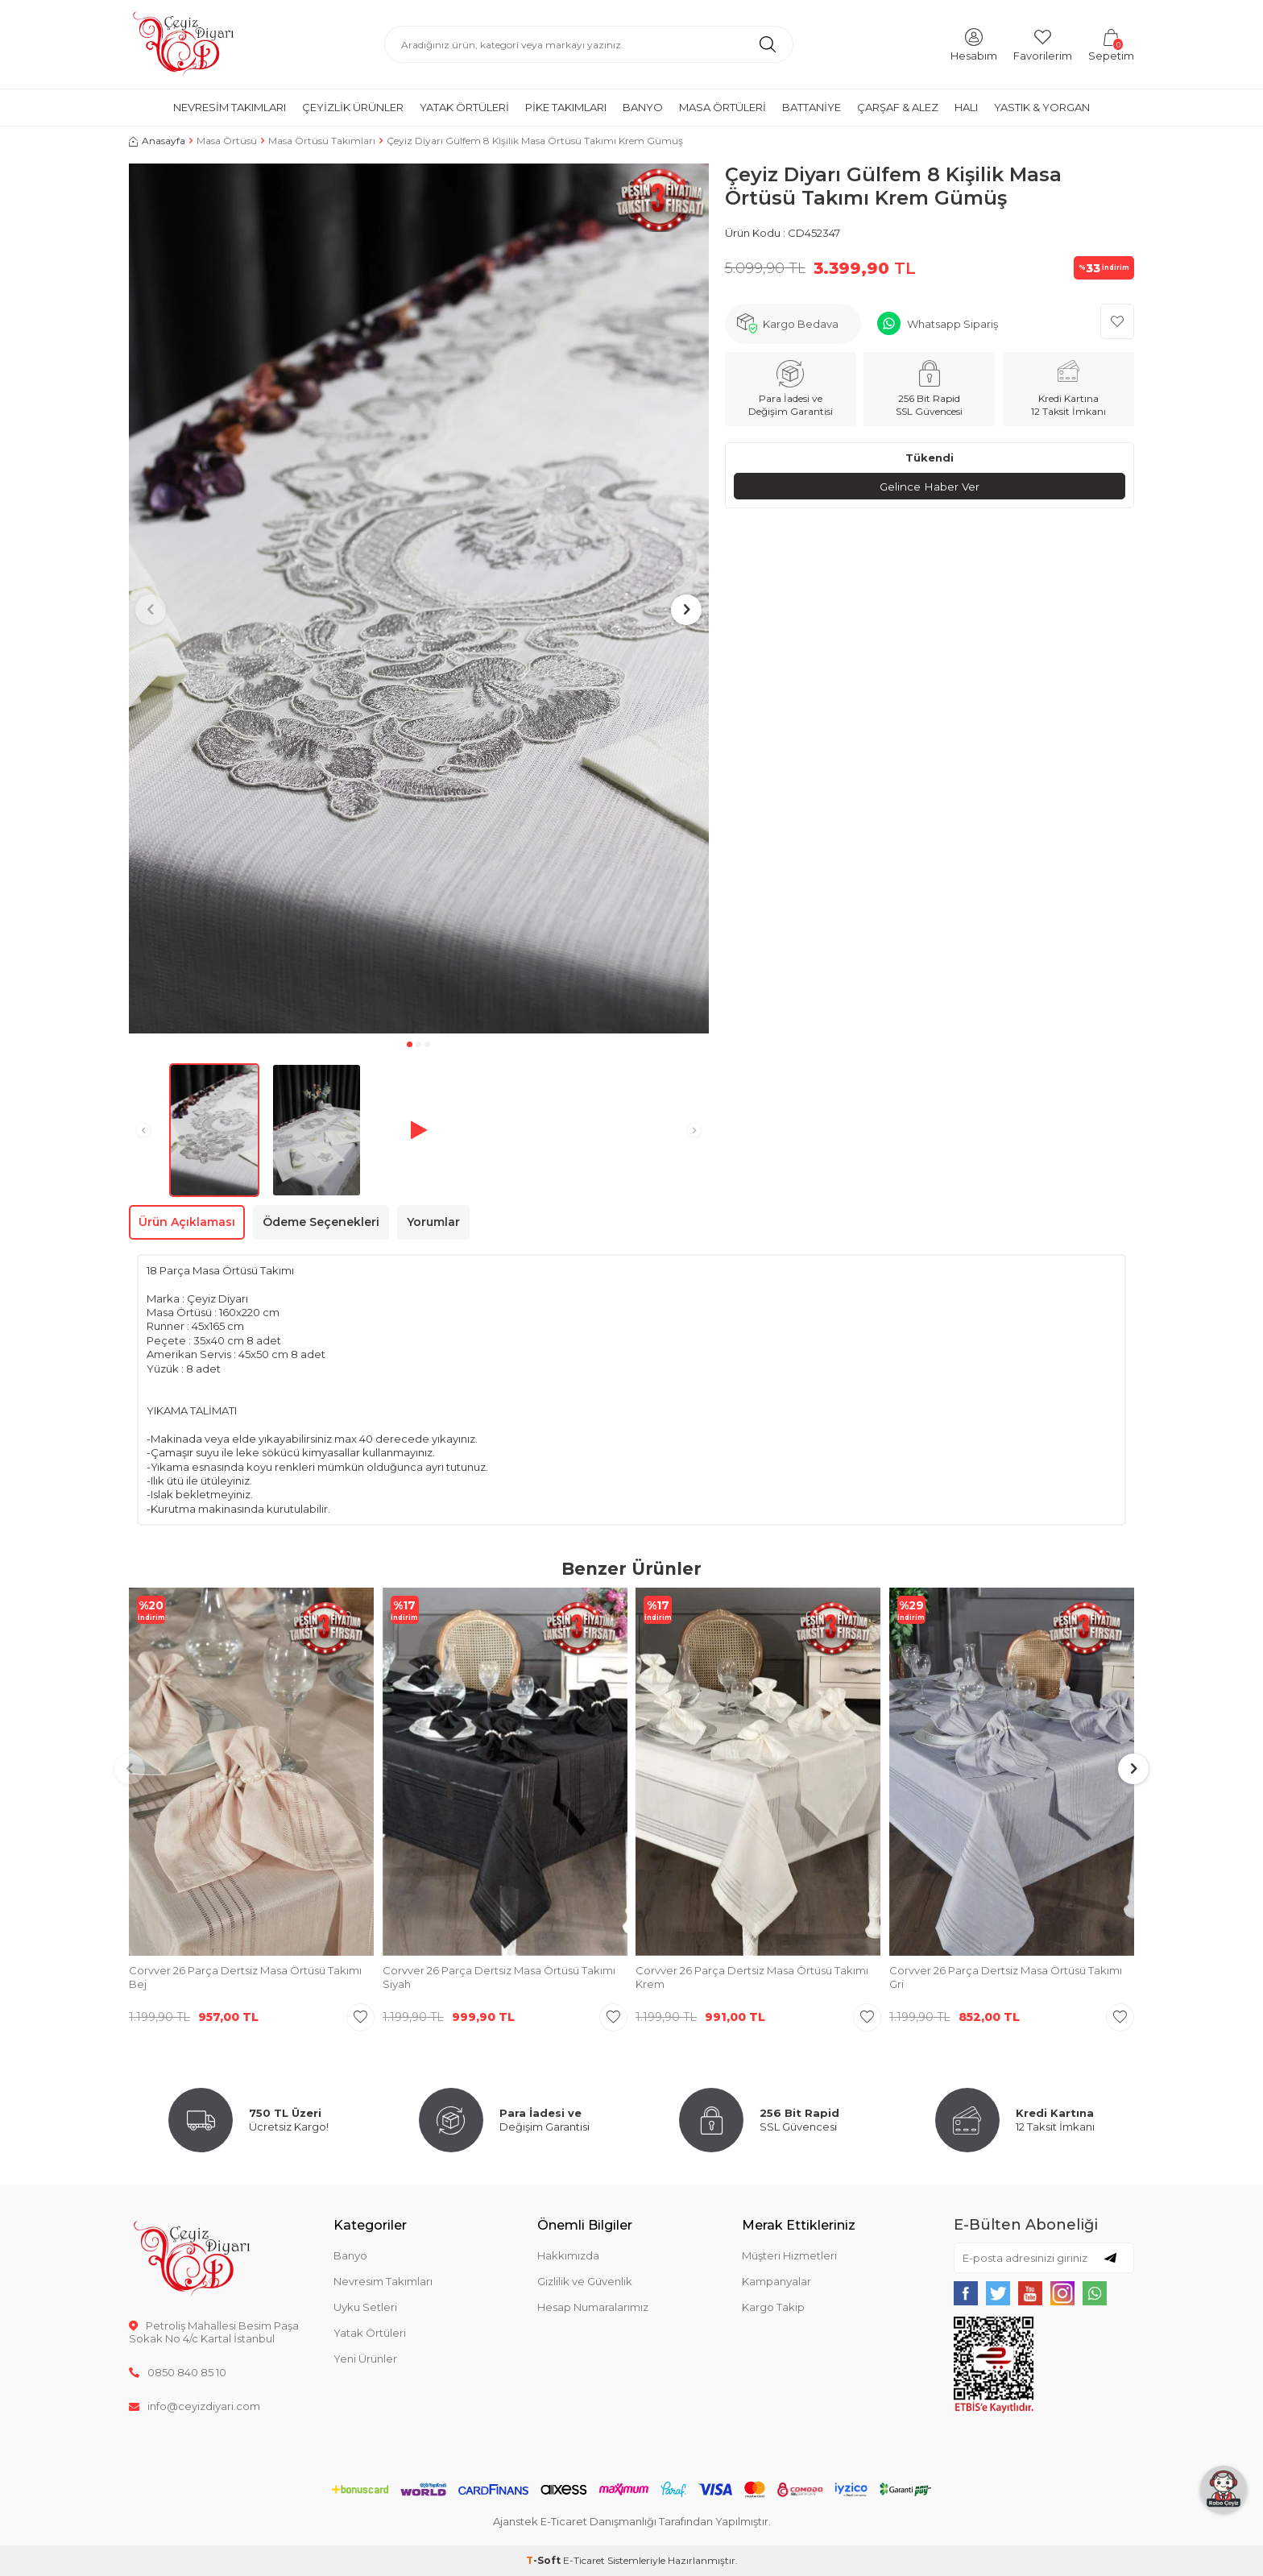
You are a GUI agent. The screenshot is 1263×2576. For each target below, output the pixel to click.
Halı (966, 107)
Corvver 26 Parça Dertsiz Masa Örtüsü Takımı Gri (1005, 1977)
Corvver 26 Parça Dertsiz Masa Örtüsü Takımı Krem (752, 1977)
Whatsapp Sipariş (952, 323)
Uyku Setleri (365, 2307)
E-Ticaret (584, 2560)
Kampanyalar (776, 2281)
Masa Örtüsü (227, 141)
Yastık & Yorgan (1042, 107)
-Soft (544, 2560)
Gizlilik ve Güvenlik (584, 2281)
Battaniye (811, 107)
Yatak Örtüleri (464, 107)
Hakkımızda (568, 2255)
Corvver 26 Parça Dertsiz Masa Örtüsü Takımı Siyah (499, 1977)
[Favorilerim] (1042, 44)
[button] (409, 1044)
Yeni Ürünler (365, 2358)
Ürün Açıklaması (187, 1222)
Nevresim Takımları (229, 107)
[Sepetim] (1111, 44)
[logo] (183, 44)
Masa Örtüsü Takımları (321, 141)
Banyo (643, 107)
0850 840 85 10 (177, 2372)
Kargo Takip (773, 2307)
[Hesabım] (973, 44)
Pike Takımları (566, 107)
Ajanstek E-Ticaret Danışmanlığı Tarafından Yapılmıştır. (632, 2521)
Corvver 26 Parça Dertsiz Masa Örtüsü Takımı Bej (245, 1977)
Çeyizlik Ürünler (353, 107)
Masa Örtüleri (722, 107)
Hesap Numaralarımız (592, 2307)
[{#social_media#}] (966, 2293)
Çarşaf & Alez (897, 107)
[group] (419, 598)
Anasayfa (157, 141)
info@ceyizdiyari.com (194, 2406)
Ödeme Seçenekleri (321, 1222)
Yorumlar (433, 1222)
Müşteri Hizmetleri (789, 2255)
